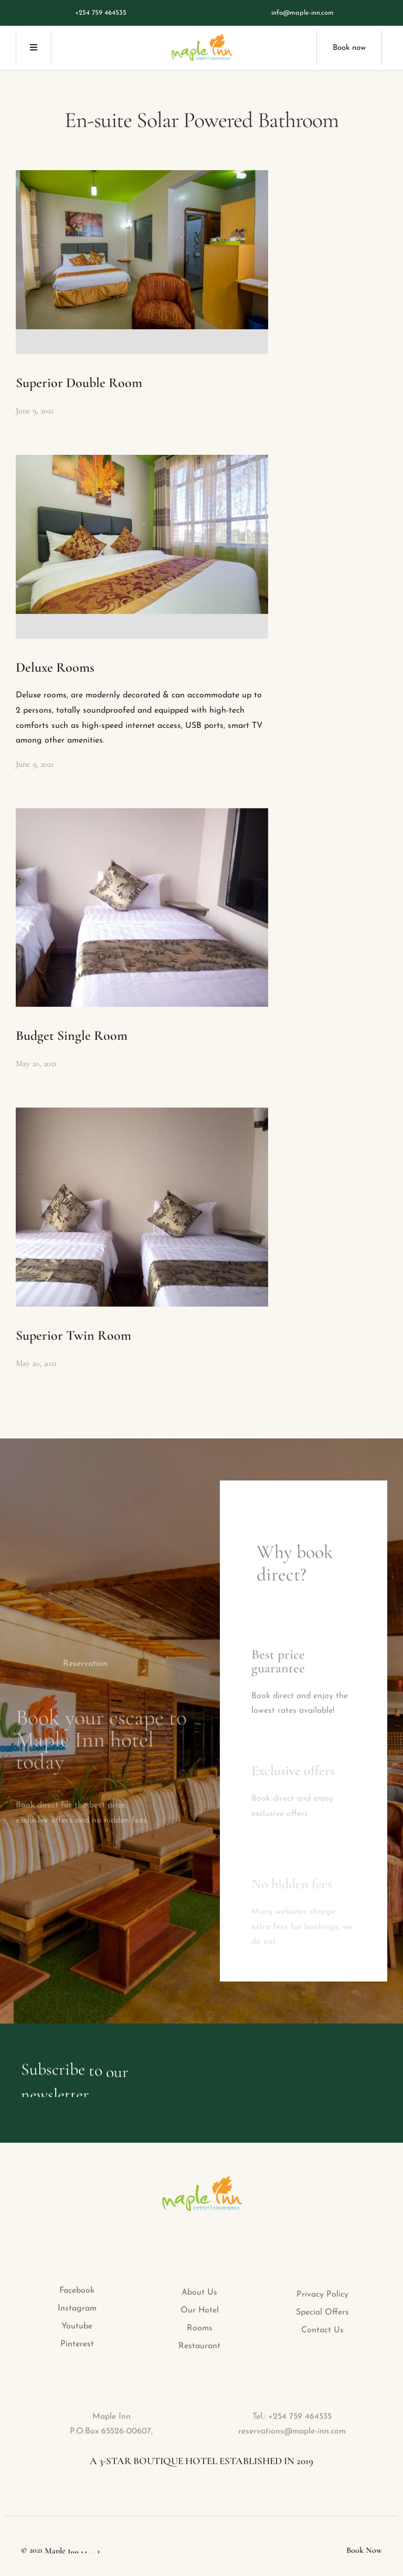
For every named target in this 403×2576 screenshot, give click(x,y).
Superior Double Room (79, 382)
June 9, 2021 (35, 410)
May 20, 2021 (36, 1063)
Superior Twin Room (73, 1335)
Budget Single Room (72, 1035)
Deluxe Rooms (55, 667)
